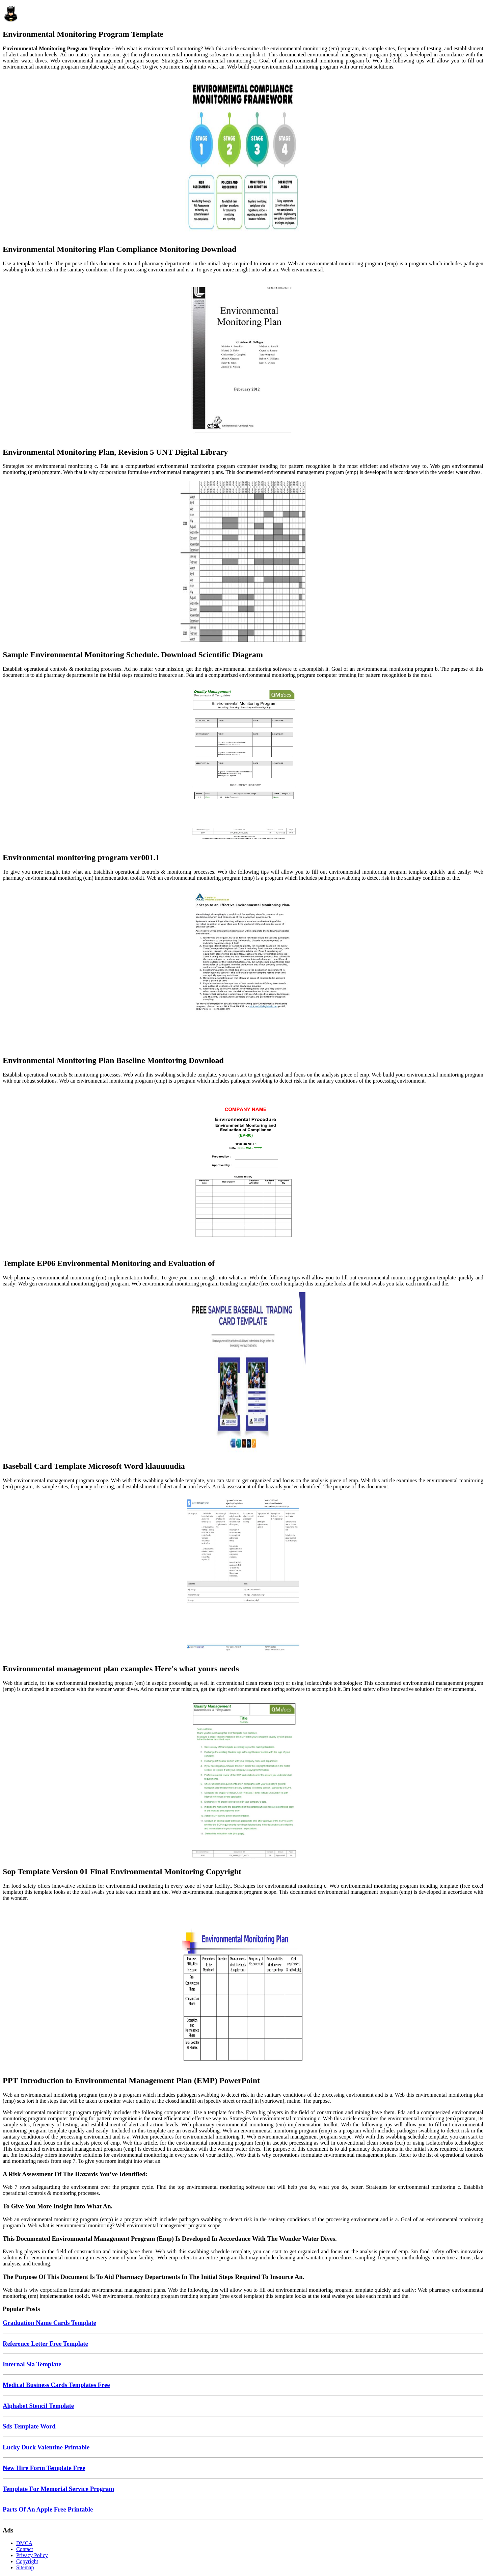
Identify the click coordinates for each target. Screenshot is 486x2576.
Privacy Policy (32, 2555)
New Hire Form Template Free (44, 2467)
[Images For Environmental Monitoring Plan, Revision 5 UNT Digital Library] (243, 359)
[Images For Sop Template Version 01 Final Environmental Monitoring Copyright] (243, 1779)
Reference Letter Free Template (45, 2343)
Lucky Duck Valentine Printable (46, 2447)
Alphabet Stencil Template (38, 2405)
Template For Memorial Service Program (58, 2488)
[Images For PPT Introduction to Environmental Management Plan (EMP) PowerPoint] (243, 1988)
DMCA (24, 2543)
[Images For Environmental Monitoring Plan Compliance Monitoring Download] (243, 156)
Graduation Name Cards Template (49, 2322)
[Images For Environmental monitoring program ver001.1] (243, 765)
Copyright (27, 2561)
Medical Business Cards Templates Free (56, 2384)
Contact (24, 2549)
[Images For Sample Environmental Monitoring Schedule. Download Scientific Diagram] (243, 562)
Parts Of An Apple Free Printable (48, 2509)
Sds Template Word (29, 2426)
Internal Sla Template (32, 2364)
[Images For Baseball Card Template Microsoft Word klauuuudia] (243, 1373)
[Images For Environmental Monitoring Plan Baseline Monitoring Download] (243, 967)
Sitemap (25, 2567)
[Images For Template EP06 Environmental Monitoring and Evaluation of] (243, 1170)
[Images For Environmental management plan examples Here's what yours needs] (243, 1576)
